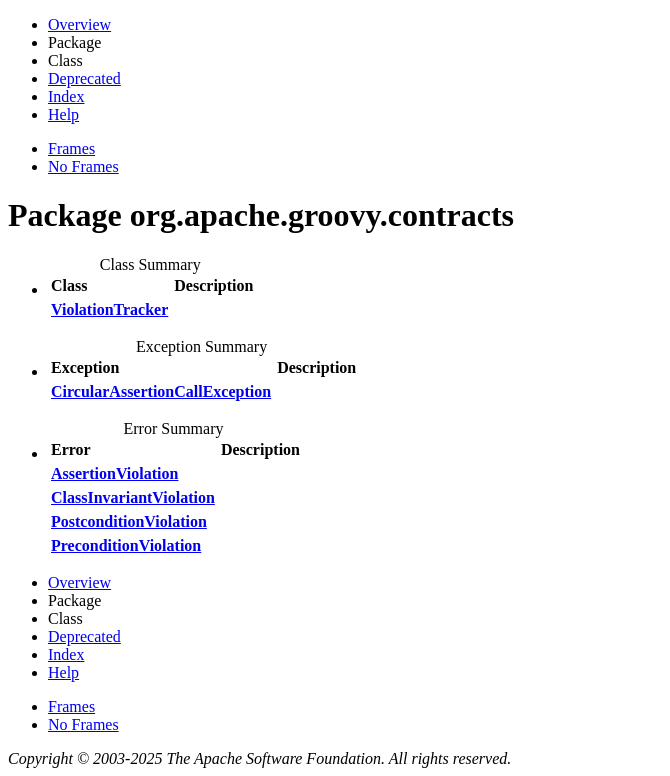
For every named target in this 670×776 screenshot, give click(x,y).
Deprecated (84, 78)
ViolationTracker (109, 309)
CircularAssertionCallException (161, 391)
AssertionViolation (114, 473)
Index (66, 96)
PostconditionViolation (129, 521)
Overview (79, 24)
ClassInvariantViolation (133, 497)
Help (63, 114)
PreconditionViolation (126, 545)
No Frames (83, 166)
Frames (71, 148)
